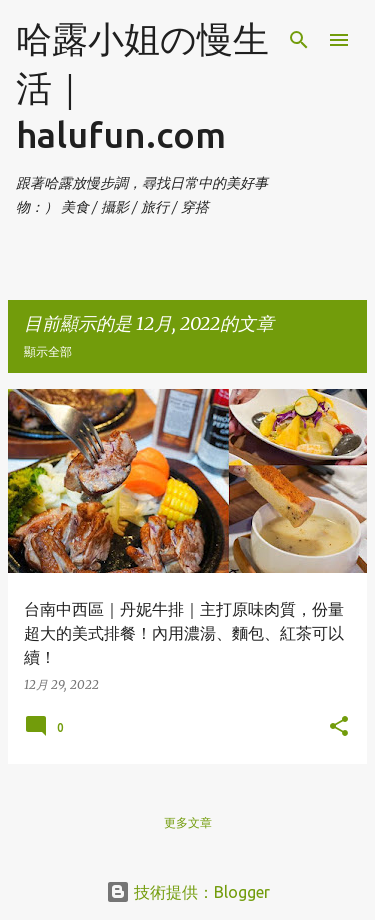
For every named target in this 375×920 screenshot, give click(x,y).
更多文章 (188, 822)
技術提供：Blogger (188, 892)
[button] (339, 727)
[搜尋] (299, 40)
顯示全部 (48, 351)
